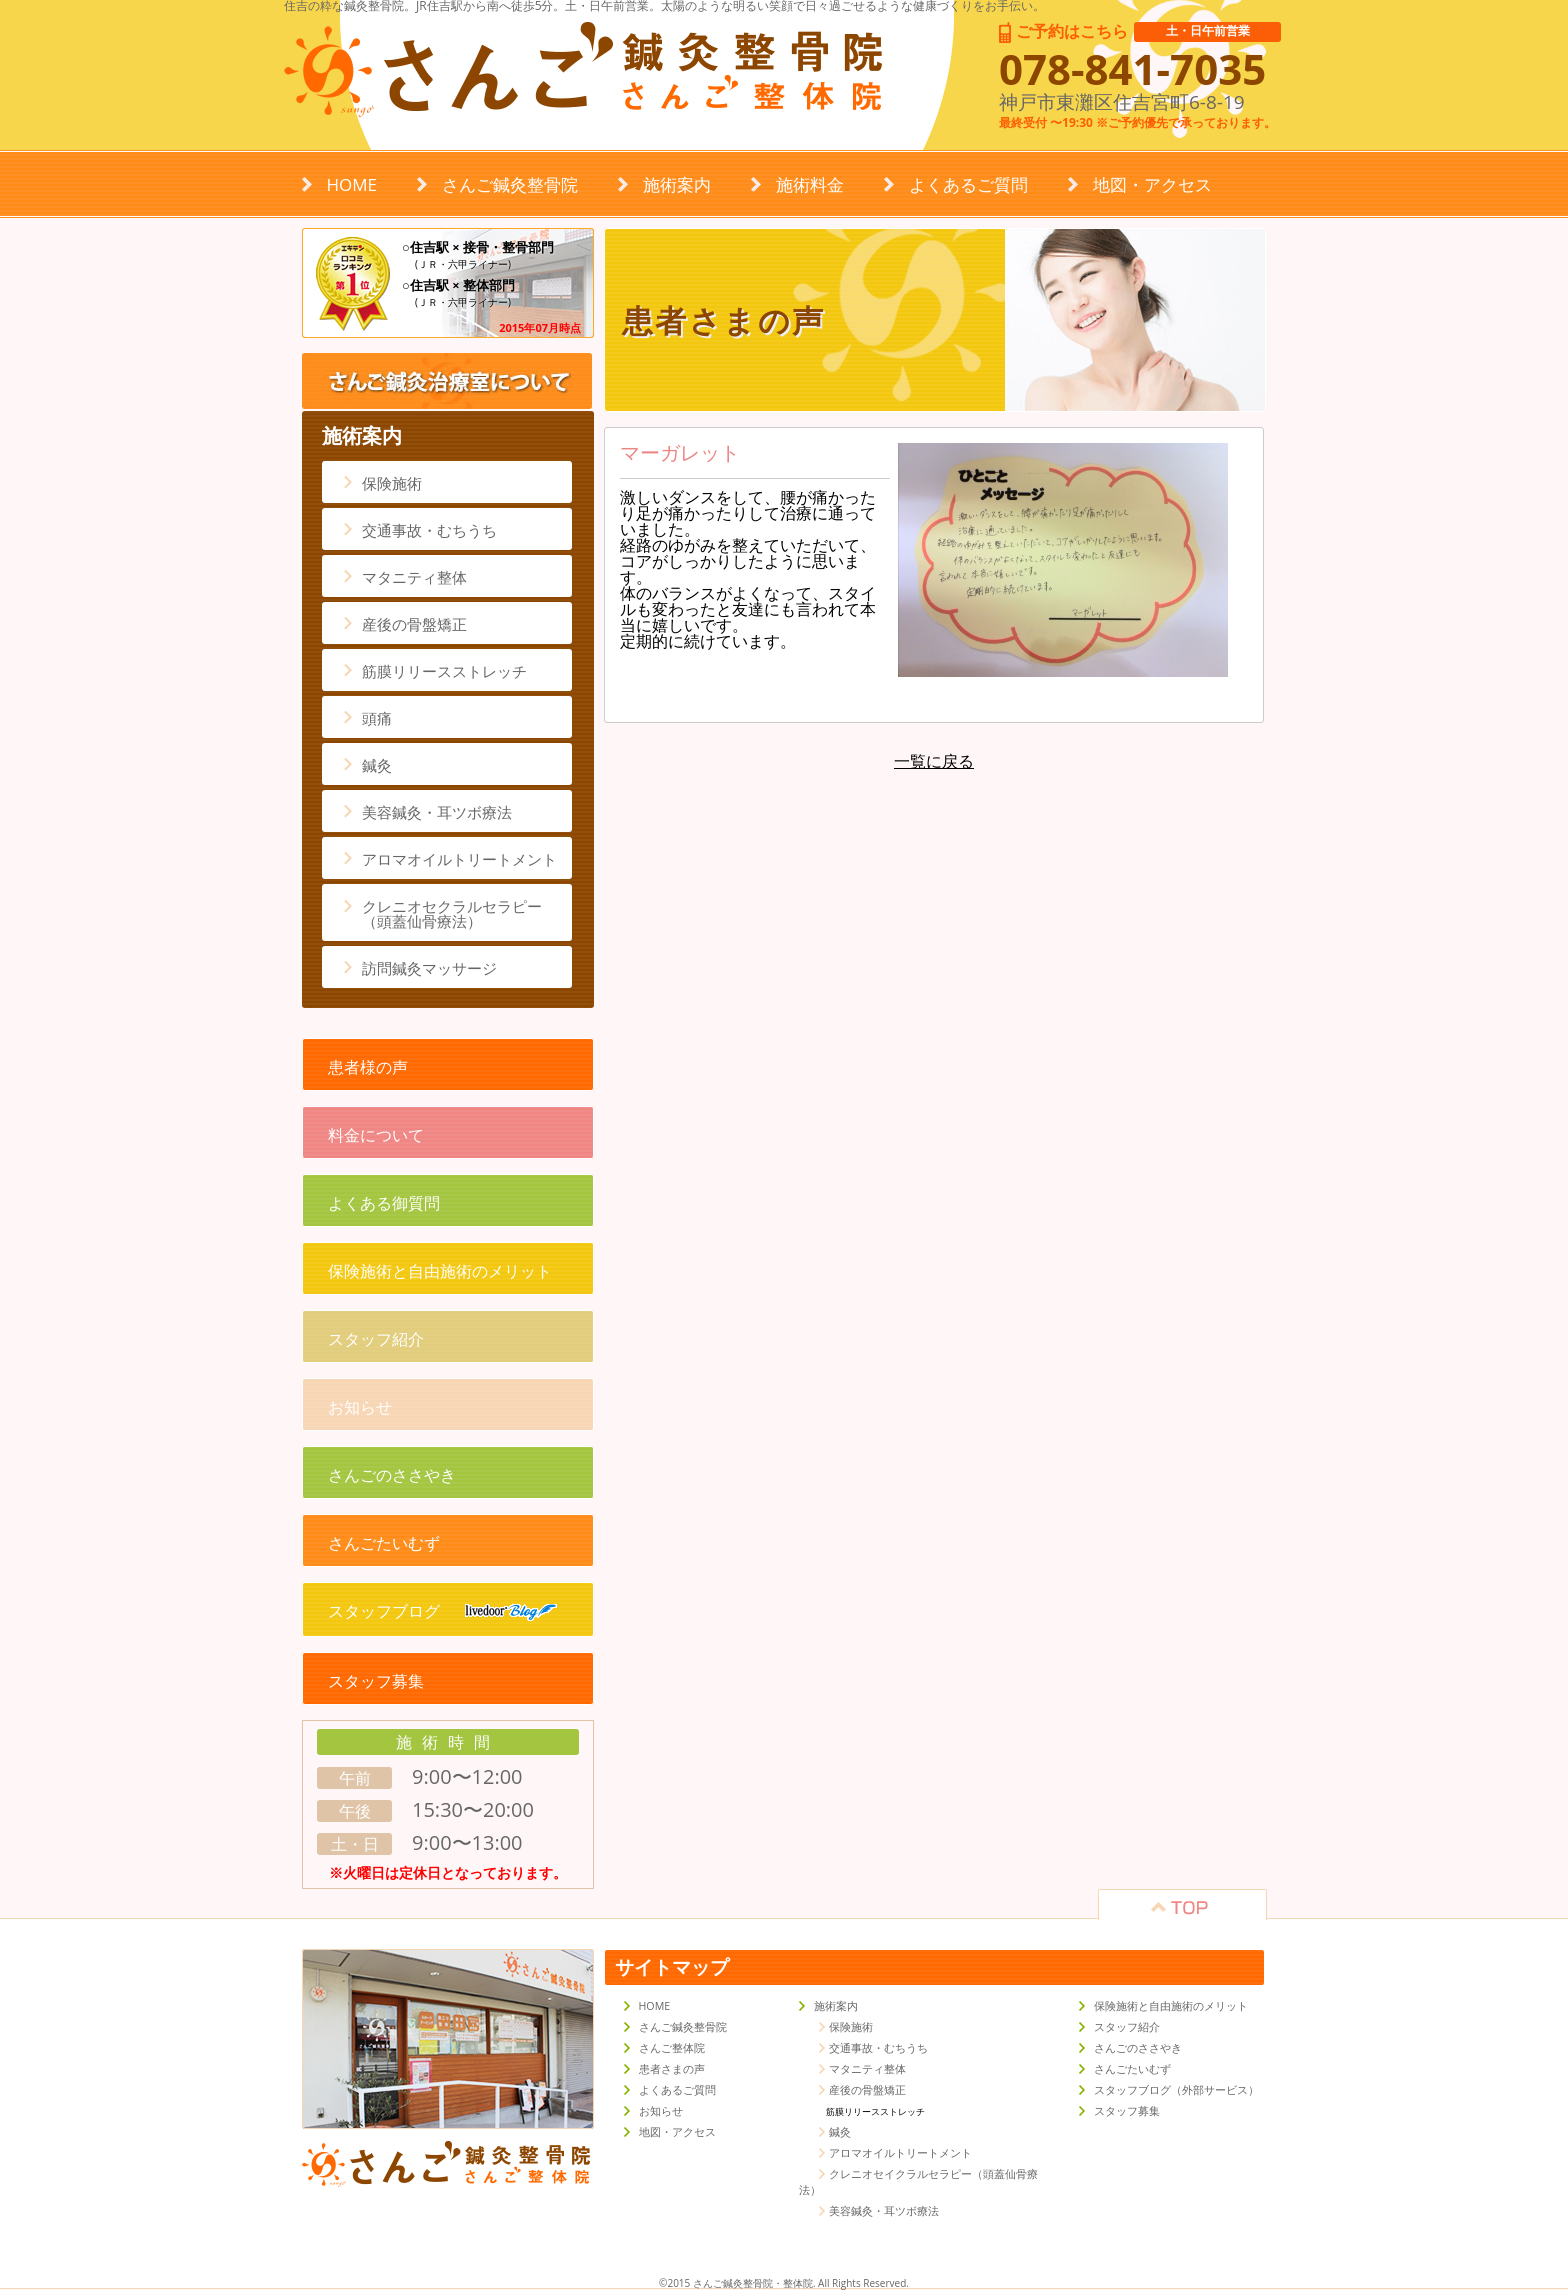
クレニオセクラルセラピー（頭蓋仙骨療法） (452, 913)
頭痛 (377, 718)
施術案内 (677, 184)
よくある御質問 (384, 1203)
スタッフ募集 (376, 1681)
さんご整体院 (672, 2048)
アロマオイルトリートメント (459, 859)
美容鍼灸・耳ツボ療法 (437, 812)
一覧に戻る (934, 761)
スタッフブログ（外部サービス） (1176, 2090)
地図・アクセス (1152, 184)
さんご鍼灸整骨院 (510, 184)
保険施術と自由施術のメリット (440, 1271)
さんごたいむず (384, 1543)
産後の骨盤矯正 (414, 624)
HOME (352, 184)
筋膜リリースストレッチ (444, 671)
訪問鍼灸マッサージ (429, 968)
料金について (376, 1135)
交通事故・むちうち (429, 530)
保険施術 (392, 483)
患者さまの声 (672, 2069)
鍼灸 (377, 765)
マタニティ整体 (414, 577)
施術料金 (810, 184)
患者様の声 (368, 1067)
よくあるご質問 (968, 184)
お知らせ (360, 1407)
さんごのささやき (392, 1475)
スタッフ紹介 (376, 1339)
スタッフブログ (442, 1611)
